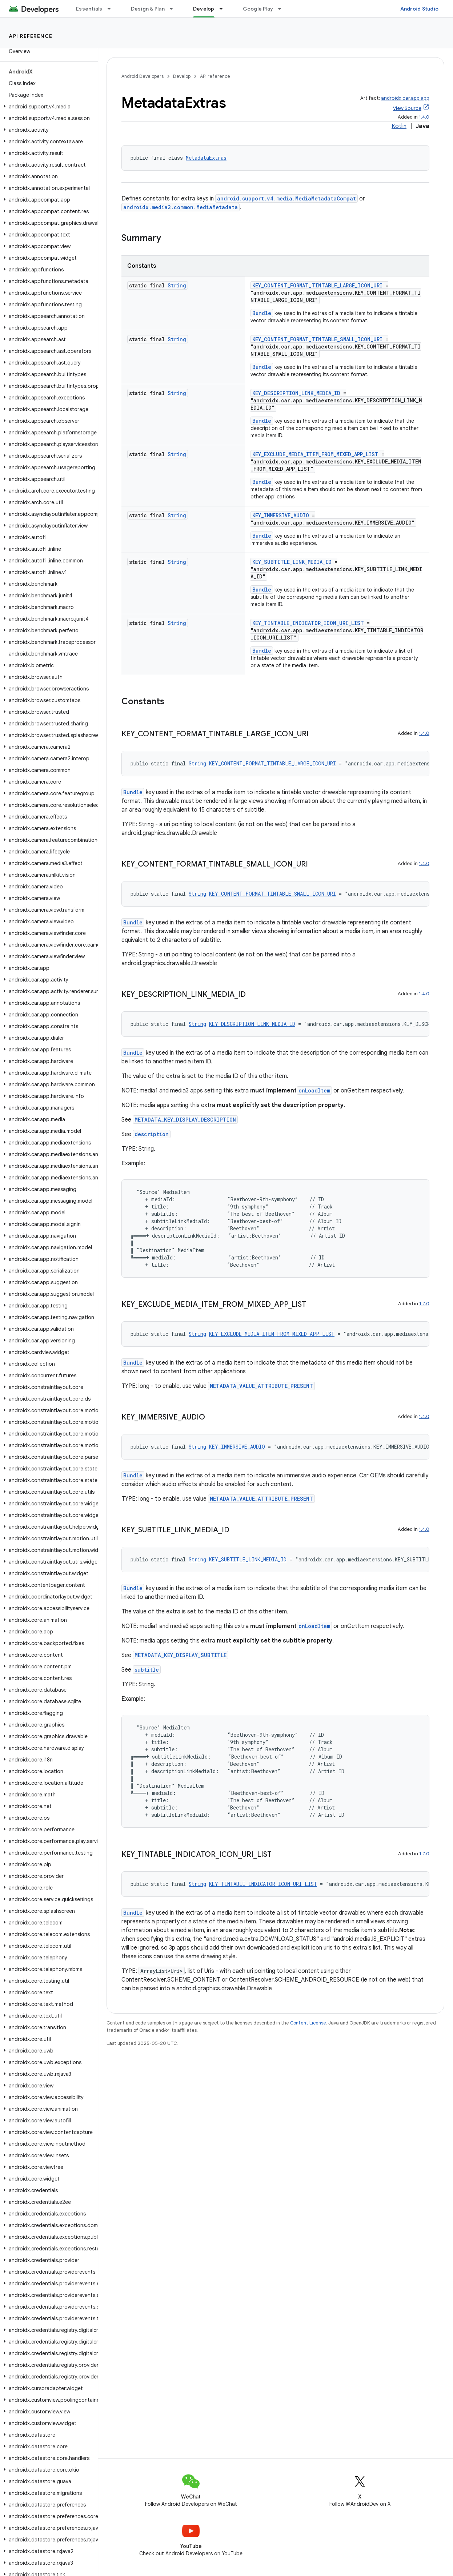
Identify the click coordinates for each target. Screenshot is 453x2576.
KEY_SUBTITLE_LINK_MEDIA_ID (292, 561)
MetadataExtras (206, 157)
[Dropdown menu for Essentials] (112, 8)
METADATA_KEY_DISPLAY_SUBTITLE (180, 1655)
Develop (182, 76)
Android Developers (142, 76)
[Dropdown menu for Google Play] (283, 8)
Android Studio (419, 8)
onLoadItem (314, 1090)
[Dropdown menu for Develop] (224, 8)
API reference (31, 36)
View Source (407, 108)
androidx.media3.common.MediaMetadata (180, 207)
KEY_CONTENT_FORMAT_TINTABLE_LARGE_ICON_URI (317, 285)
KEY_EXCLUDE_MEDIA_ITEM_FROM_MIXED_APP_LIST (315, 454)
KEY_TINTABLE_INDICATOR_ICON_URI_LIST (308, 623)
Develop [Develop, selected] (204, 8)
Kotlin (399, 126)
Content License (308, 2023)
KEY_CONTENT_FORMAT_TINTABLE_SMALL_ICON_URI (317, 339)
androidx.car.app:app (405, 98)
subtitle (147, 1669)
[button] (47, 106)
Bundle (261, 313)
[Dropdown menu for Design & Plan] (174, 8)
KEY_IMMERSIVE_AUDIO (280, 515)
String (177, 285)
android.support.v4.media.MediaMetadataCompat (286, 198)
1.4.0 (424, 117)
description (152, 1134)
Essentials (89, 8)
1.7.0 (424, 1304)
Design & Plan (148, 8)
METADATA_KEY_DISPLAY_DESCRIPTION (185, 1119)
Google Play (258, 8)
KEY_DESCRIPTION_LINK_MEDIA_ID (296, 393)
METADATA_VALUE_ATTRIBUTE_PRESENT (261, 1385)
